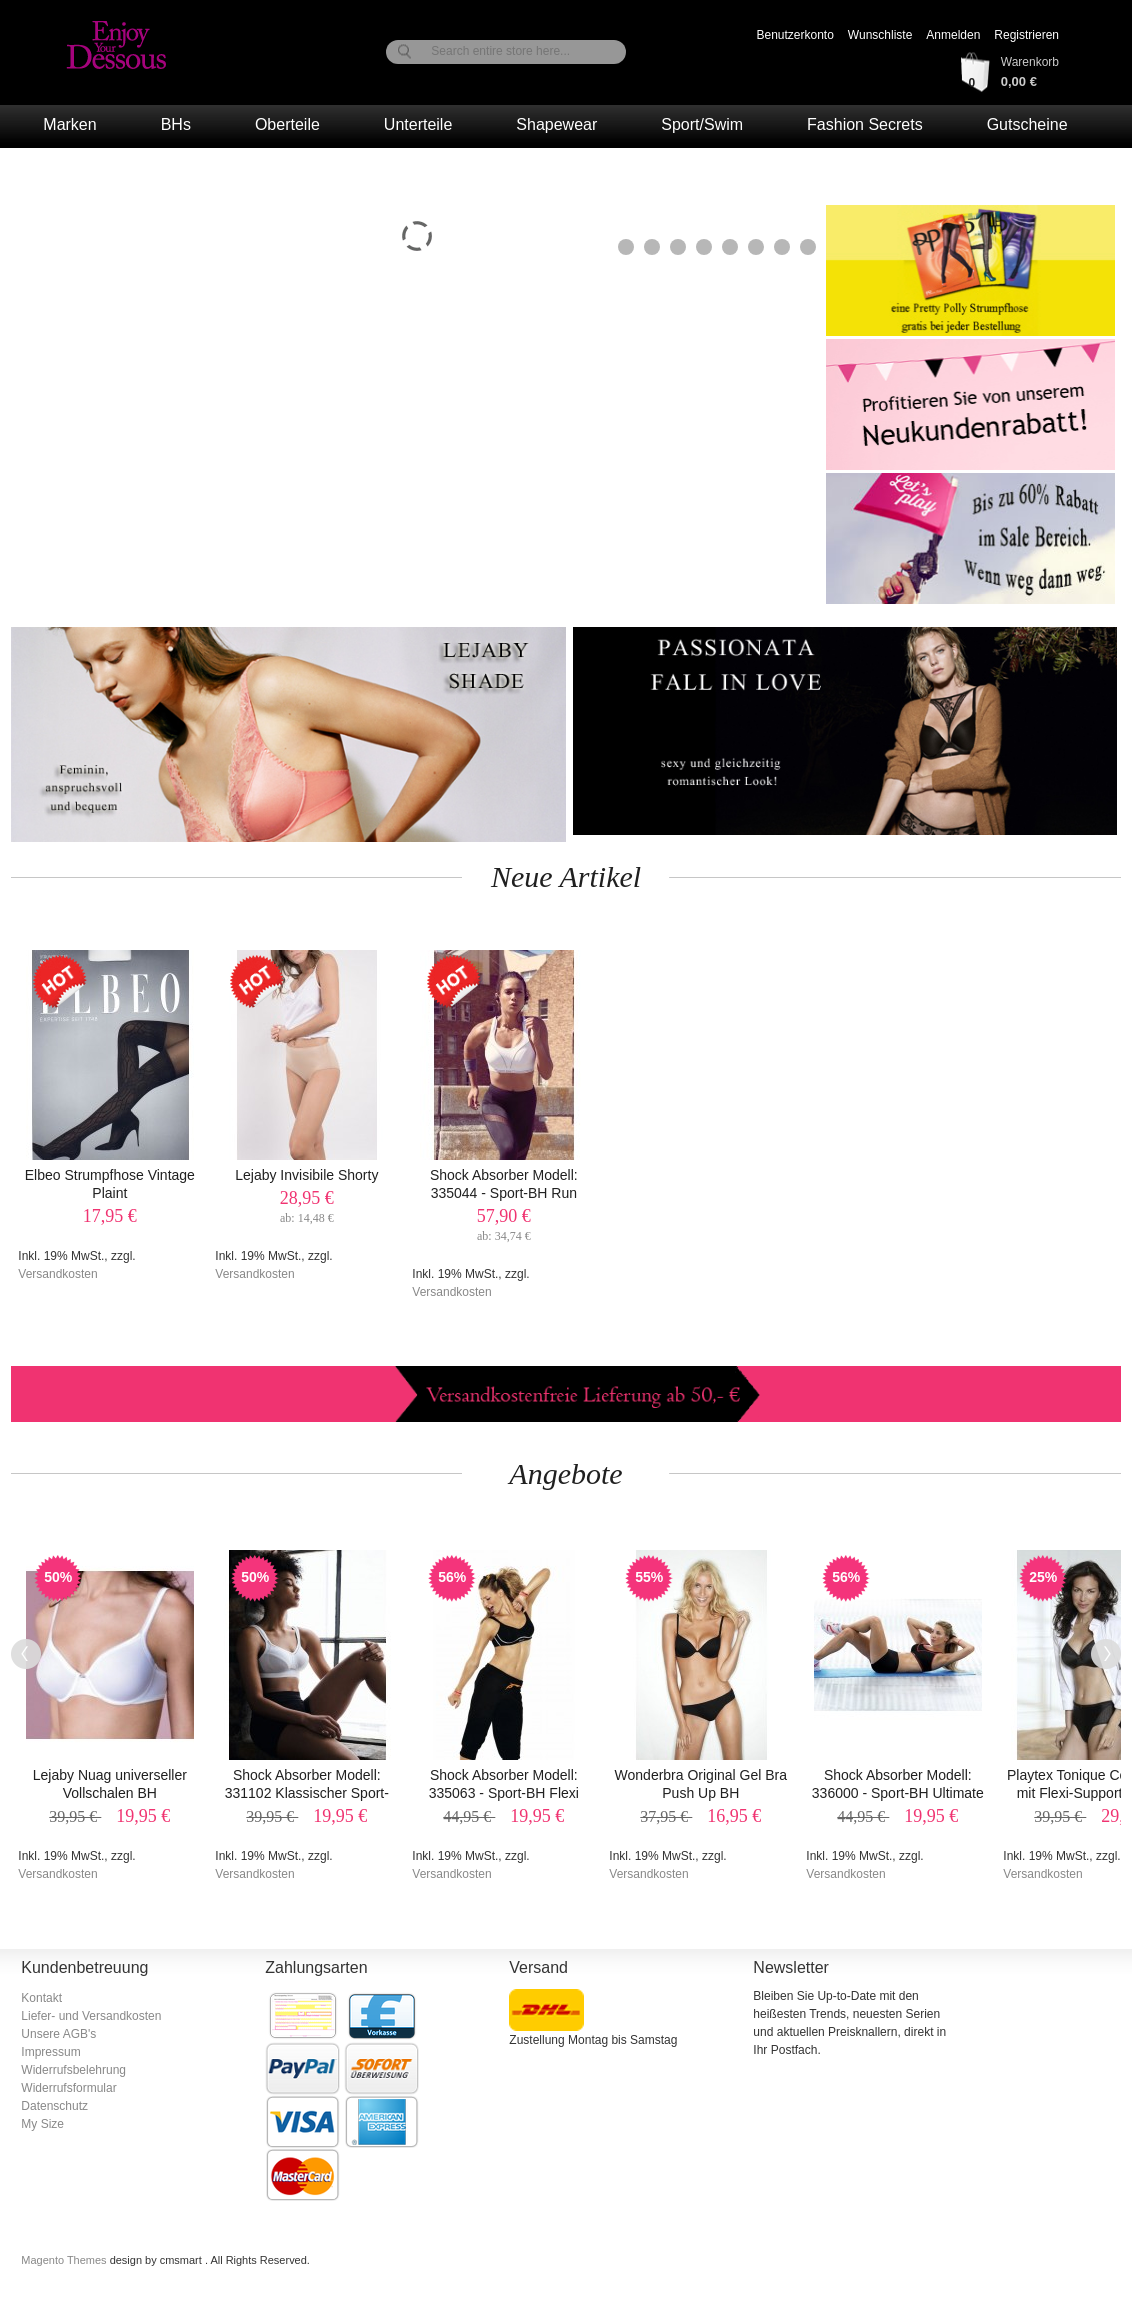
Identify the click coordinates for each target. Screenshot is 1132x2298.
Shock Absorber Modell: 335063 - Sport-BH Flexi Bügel (504, 1793)
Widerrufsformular (68, 2088)
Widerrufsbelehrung (73, 2070)
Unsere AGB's (58, 2034)
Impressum (50, 2052)
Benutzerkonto (794, 35)
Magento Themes (65, 2260)
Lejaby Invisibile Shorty (306, 1175)
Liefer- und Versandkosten (91, 2016)
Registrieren (1026, 35)
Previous (26, 1654)
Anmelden (953, 35)
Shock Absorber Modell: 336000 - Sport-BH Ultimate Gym (898, 1793)
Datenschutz (54, 2106)
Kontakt (41, 1998)
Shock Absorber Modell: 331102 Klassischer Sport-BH (307, 1793)
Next (1106, 1654)
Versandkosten (57, 1274)
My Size (42, 2124)
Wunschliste (880, 35)
